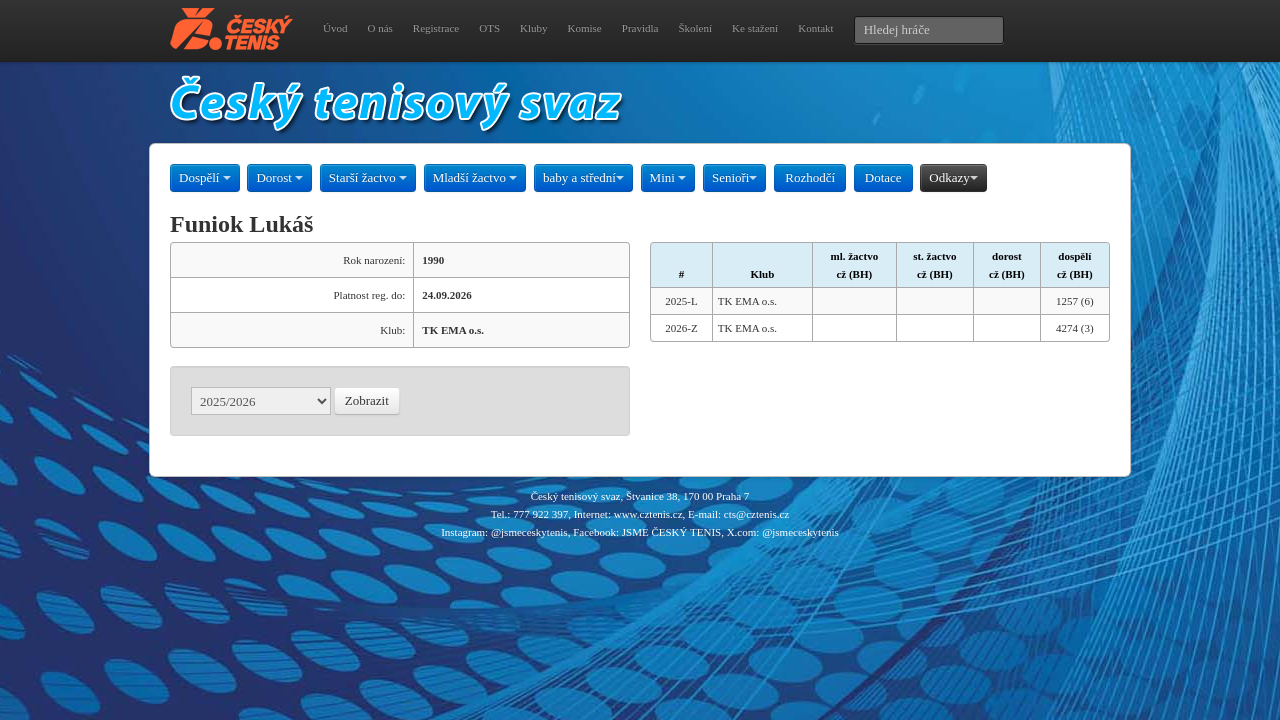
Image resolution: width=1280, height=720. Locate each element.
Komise (585, 28)
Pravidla (640, 28)
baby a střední (583, 177)
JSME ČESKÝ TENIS (671, 532)
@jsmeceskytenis (529, 532)
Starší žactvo (368, 177)
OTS (489, 28)
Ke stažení (755, 28)
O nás (379, 28)
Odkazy (953, 177)
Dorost (279, 177)
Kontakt (815, 28)
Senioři (735, 177)
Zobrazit (367, 400)
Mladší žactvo (475, 177)
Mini (668, 177)
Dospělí (205, 177)
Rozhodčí (810, 177)
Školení (695, 28)
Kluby (534, 28)
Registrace (436, 28)
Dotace (883, 177)
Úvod (335, 28)
